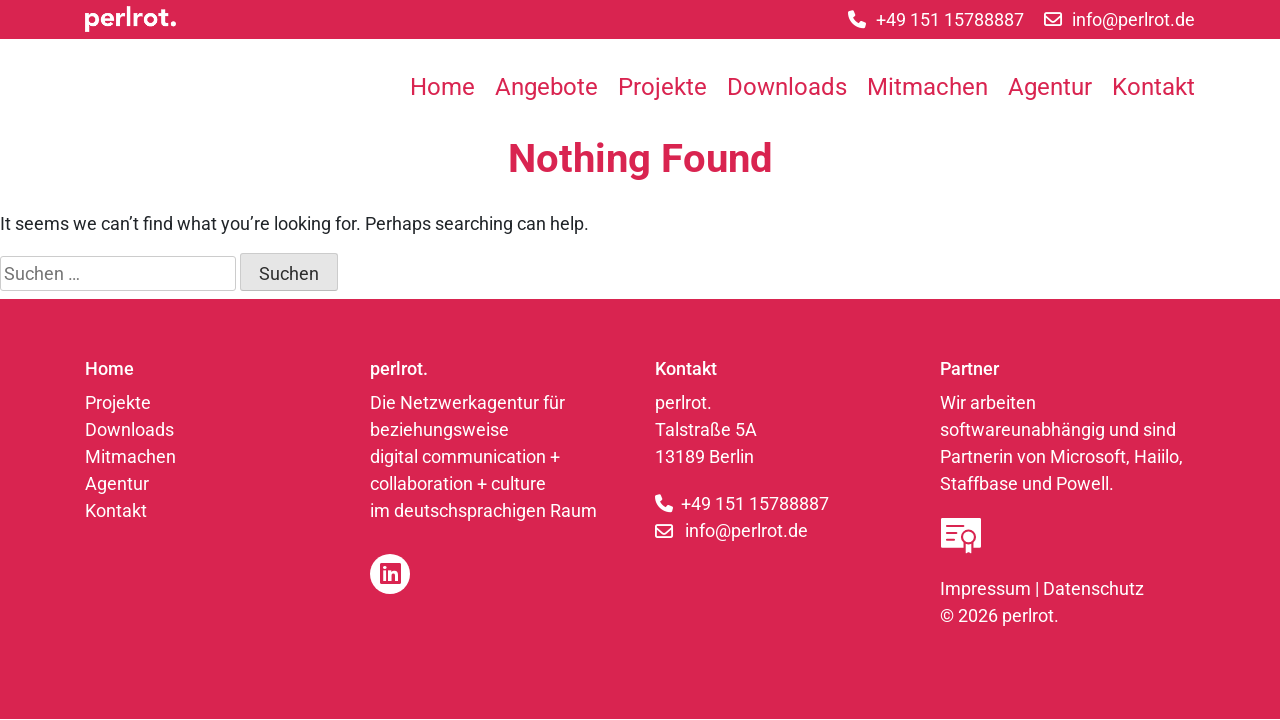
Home (442, 87)
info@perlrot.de (746, 530)
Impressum (985, 588)
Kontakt (1153, 87)
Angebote (546, 87)
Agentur (1050, 87)
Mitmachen (927, 87)
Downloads (787, 87)
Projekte (662, 87)
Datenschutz (1093, 588)
